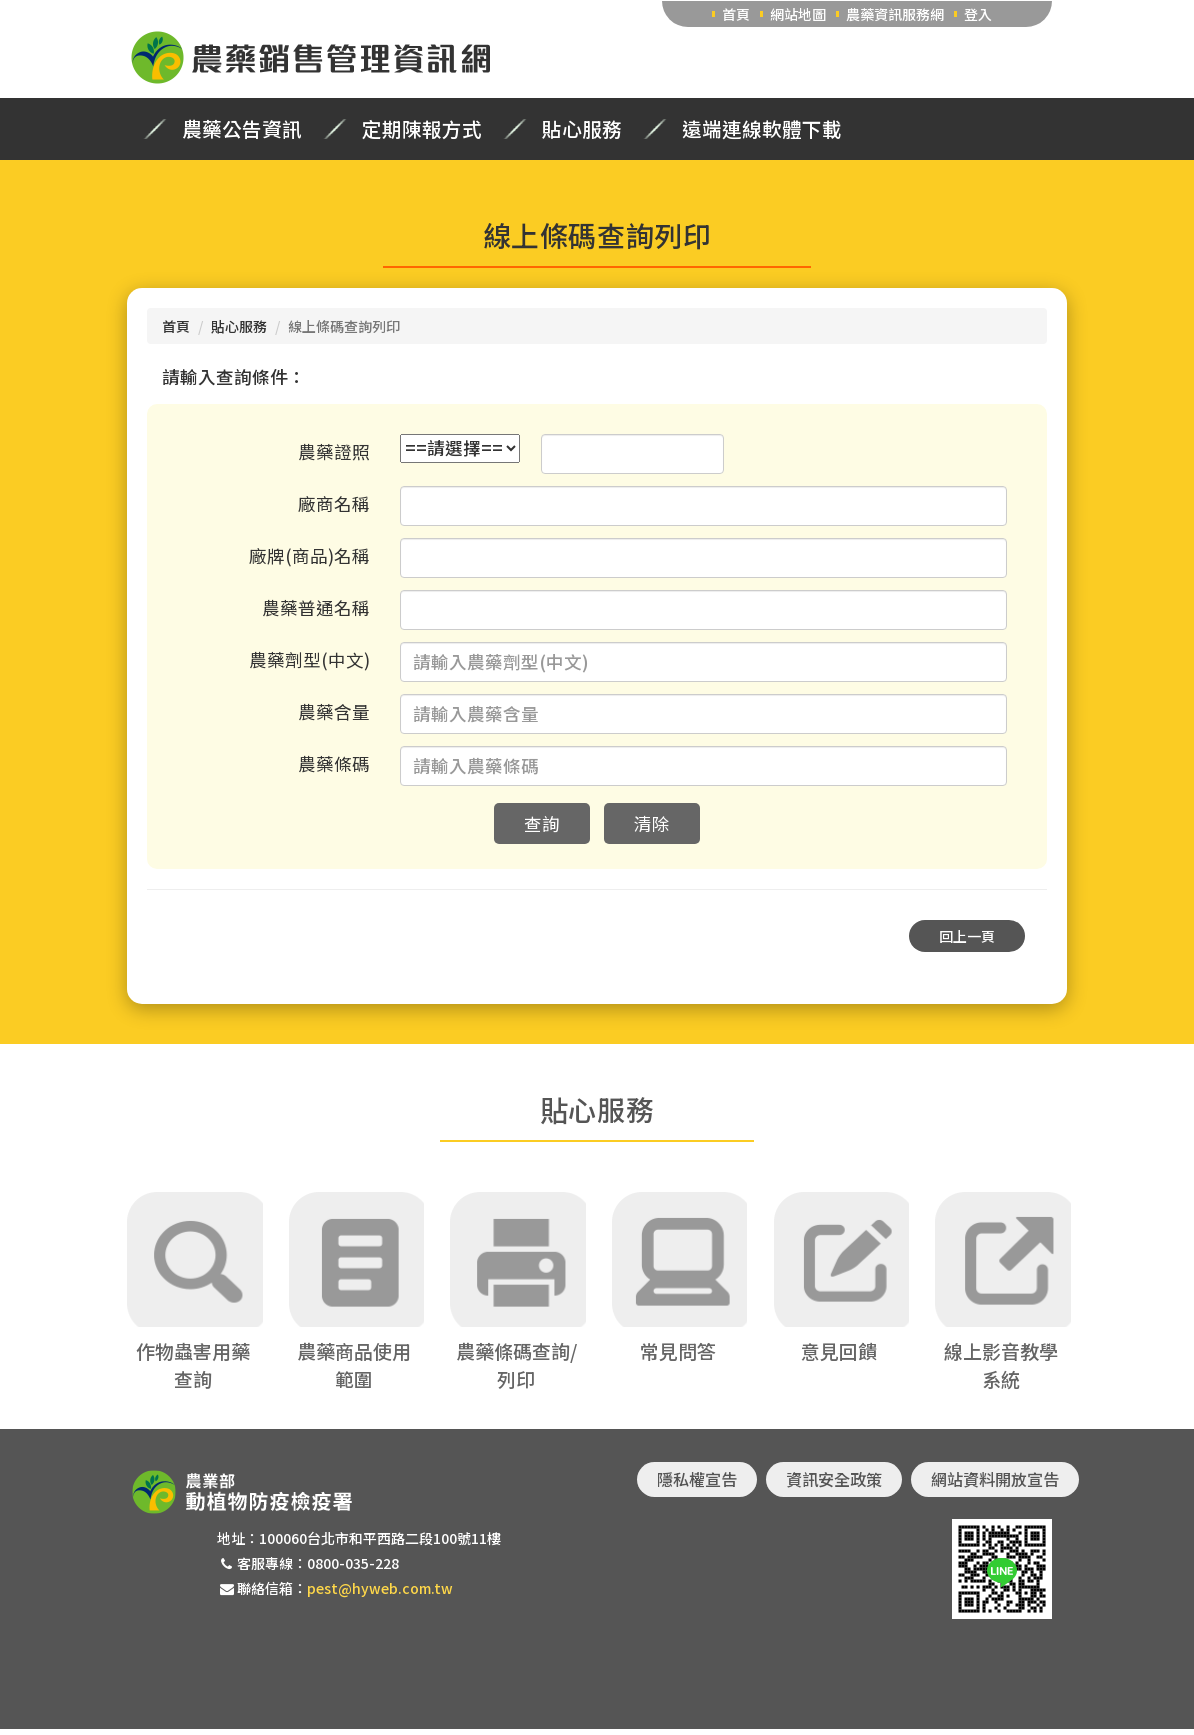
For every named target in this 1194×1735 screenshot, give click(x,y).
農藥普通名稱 (316, 607)
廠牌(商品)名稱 (309, 555)
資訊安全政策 (834, 1485)
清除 (652, 823)
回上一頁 (967, 936)
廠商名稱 (334, 503)
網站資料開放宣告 (995, 1485)
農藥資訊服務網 (895, 14)
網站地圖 (798, 14)
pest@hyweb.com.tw (380, 1595)
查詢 (542, 823)
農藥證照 (334, 451)
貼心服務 (582, 129)
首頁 (736, 14)
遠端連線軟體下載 (762, 129)
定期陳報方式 (422, 129)
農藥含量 (334, 711)
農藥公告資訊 (242, 129)
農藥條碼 (334, 763)
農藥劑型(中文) (309, 659)
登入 (978, 14)
